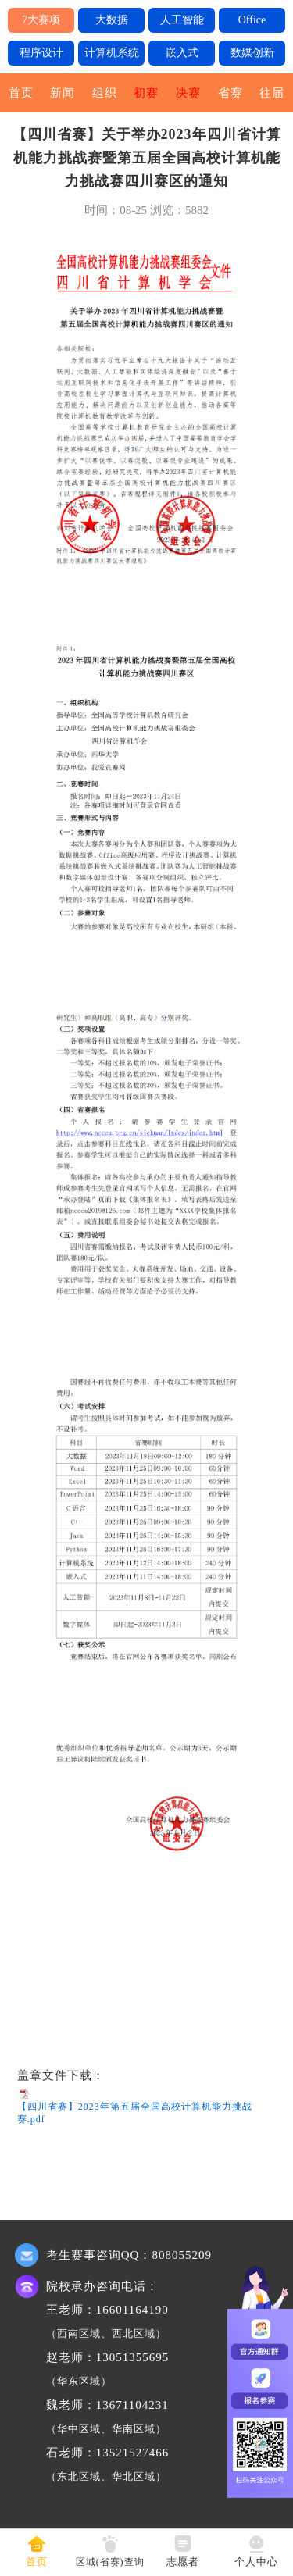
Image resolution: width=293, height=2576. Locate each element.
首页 (21, 93)
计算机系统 (111, 53)
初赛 (146, 93)
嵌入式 (182, 53)
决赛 (188, 93)
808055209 (182, 2255)
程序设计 (41, 53)
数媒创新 (252, 53)
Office (252, 20)
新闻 (62, 93)
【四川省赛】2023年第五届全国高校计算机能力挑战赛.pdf (134, 2113)
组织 (104, 93)
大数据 (111, 20)
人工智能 (182, 20)
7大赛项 (41, 20)
